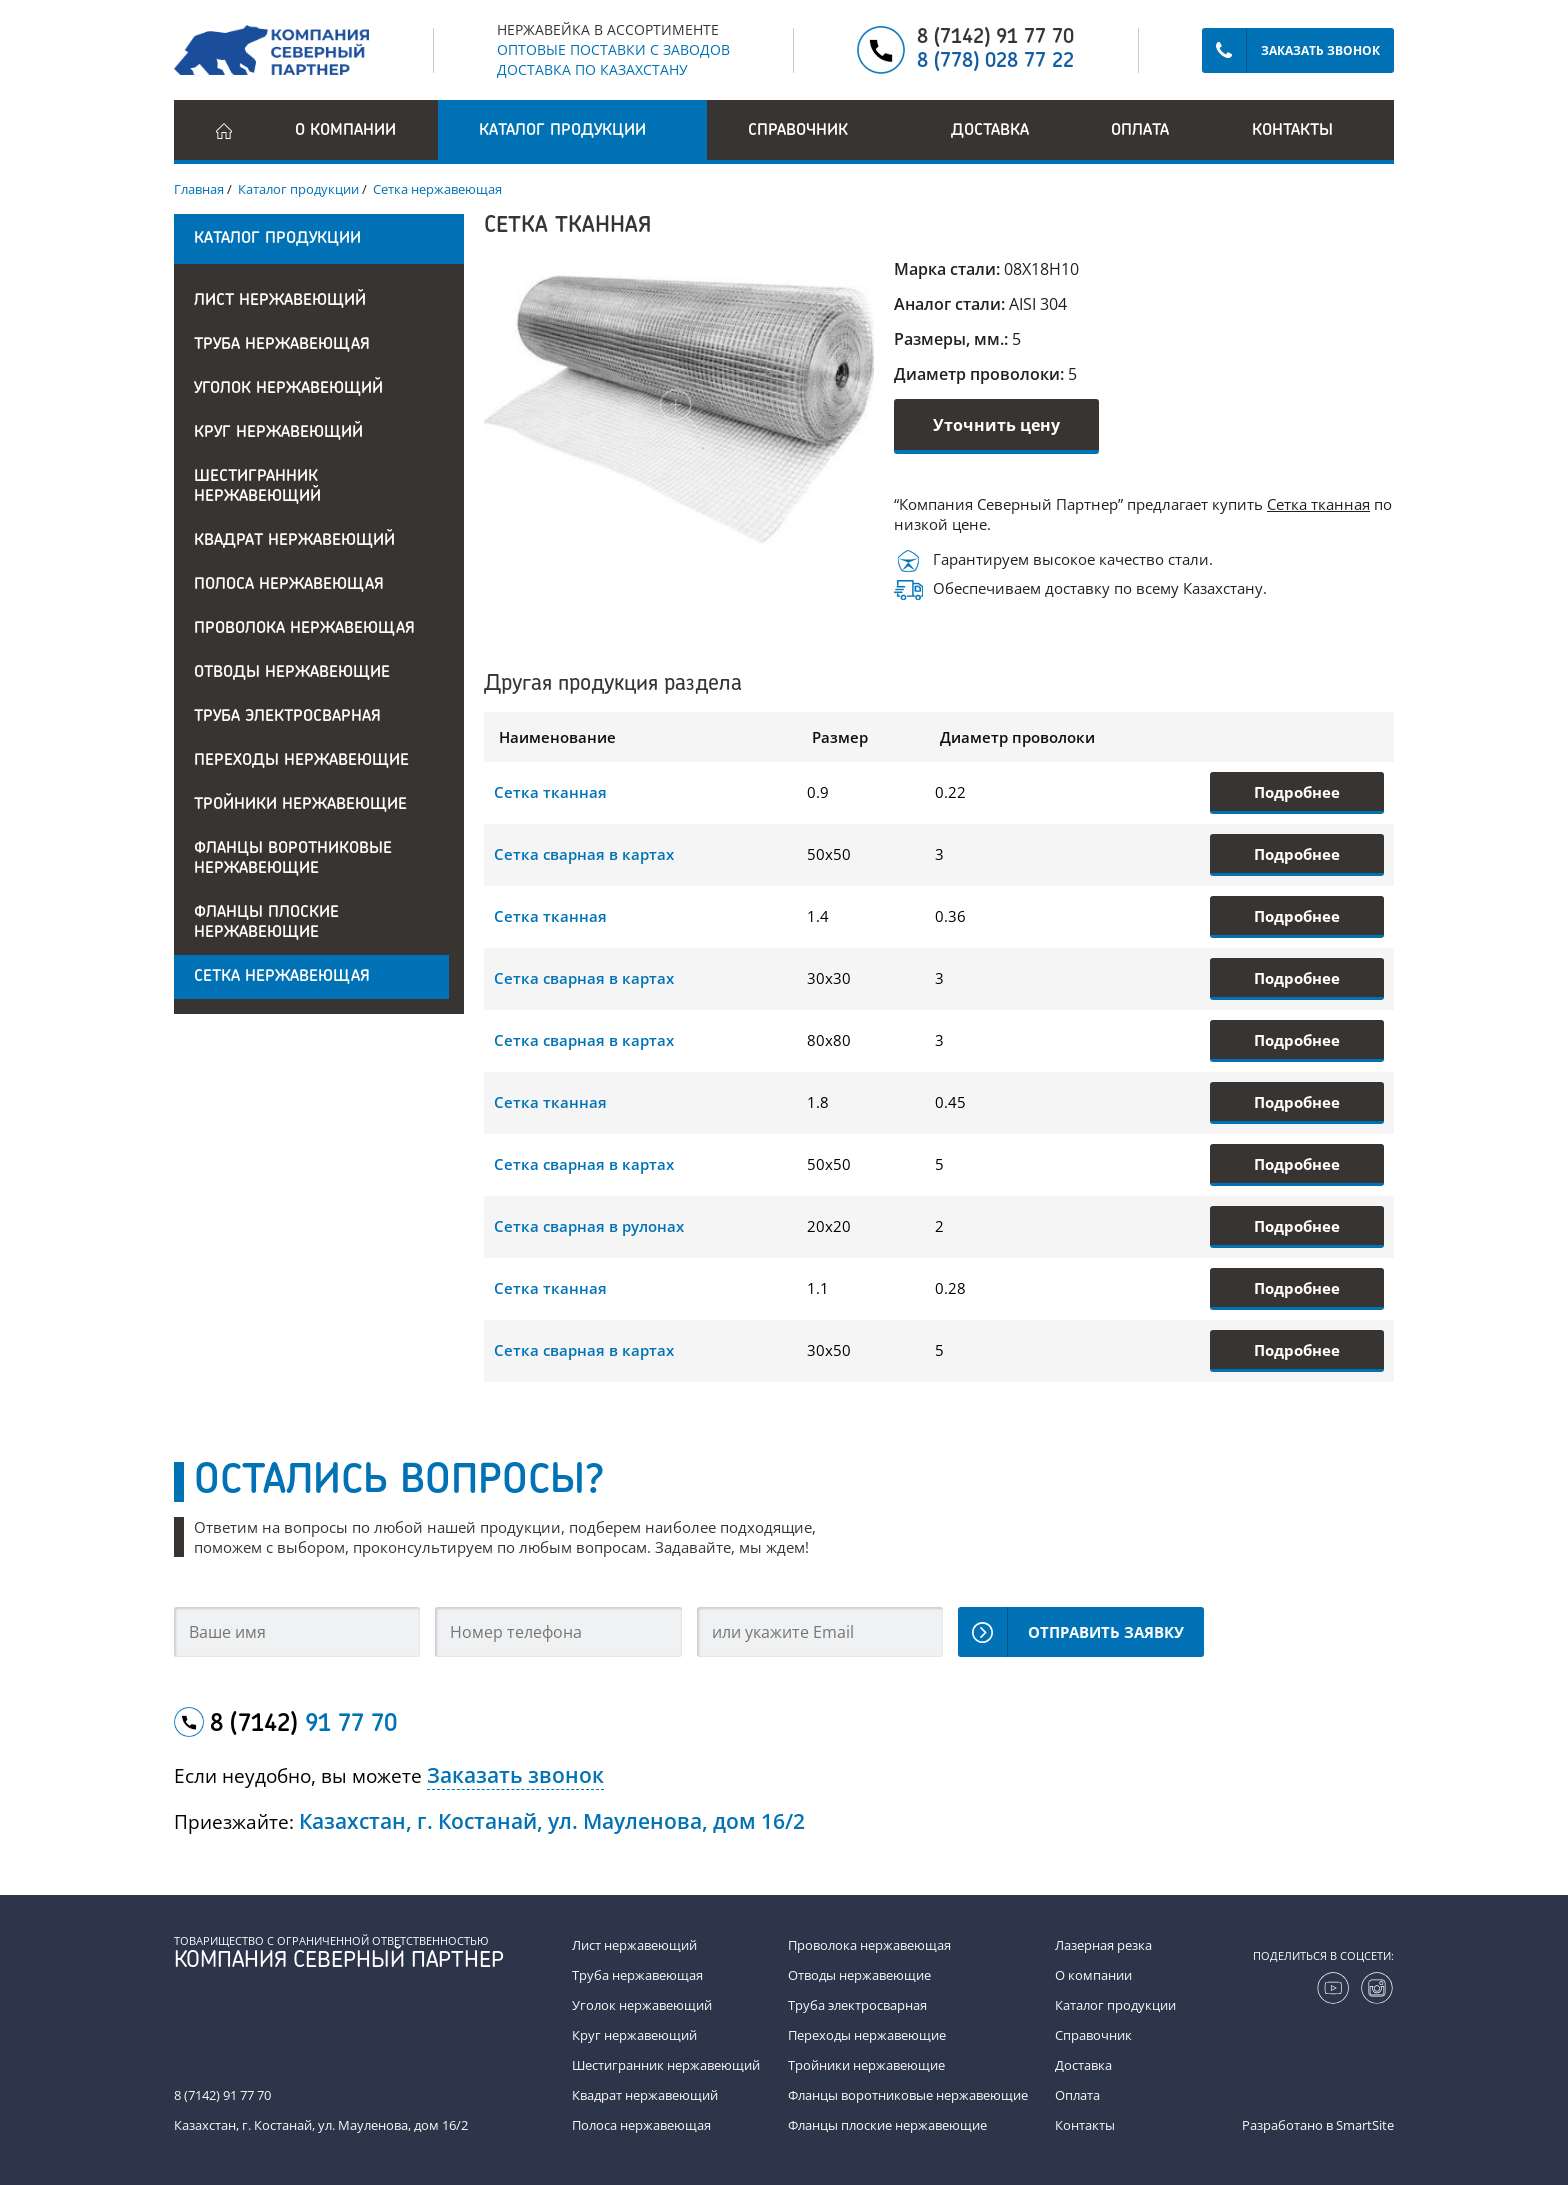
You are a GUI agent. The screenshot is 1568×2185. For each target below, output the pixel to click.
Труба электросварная (287, 717)
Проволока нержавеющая (304, 629)
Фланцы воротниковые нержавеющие (293, 859)
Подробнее (1297, 792)
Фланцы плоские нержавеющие (266, 923)
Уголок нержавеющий (288, 389)
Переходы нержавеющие (301, 761)
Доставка (990, 131)
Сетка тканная (1318, 504)
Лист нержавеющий (280, 301)
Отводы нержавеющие (292, 673)
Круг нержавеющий (278, 433)
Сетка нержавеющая (282, 977)
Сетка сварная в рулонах (589, 1226)
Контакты (1292, 131)
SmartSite (1365, 2125)
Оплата (1140, 131)
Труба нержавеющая (282, 345)
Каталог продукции (1115, 2005)
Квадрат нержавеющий (294, 541)
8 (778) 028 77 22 (995, 62)
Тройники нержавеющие (300, 805)
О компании (345, 131)
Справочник (1093, 2035)
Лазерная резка (1103, 1945)
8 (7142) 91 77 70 (995, 38)
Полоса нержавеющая (289, 585)
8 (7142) (303, 1725)
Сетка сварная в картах (584, 854)
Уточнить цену (996, 425)
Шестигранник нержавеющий (257, 487)
